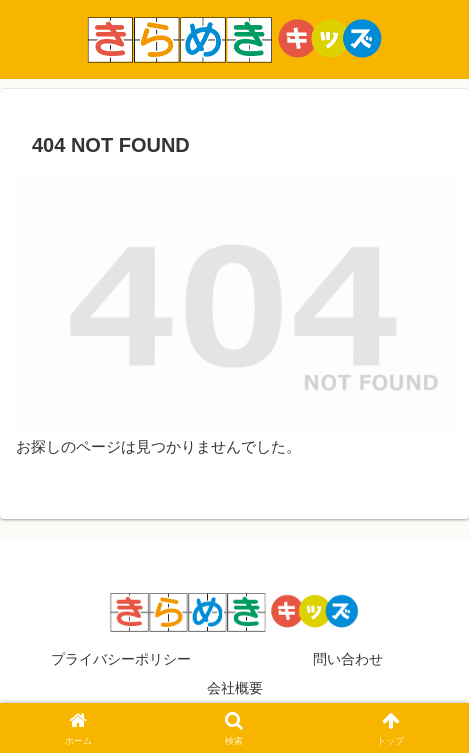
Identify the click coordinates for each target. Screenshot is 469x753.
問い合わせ (348, 659)
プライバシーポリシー (121, 659)
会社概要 (235, 688)
